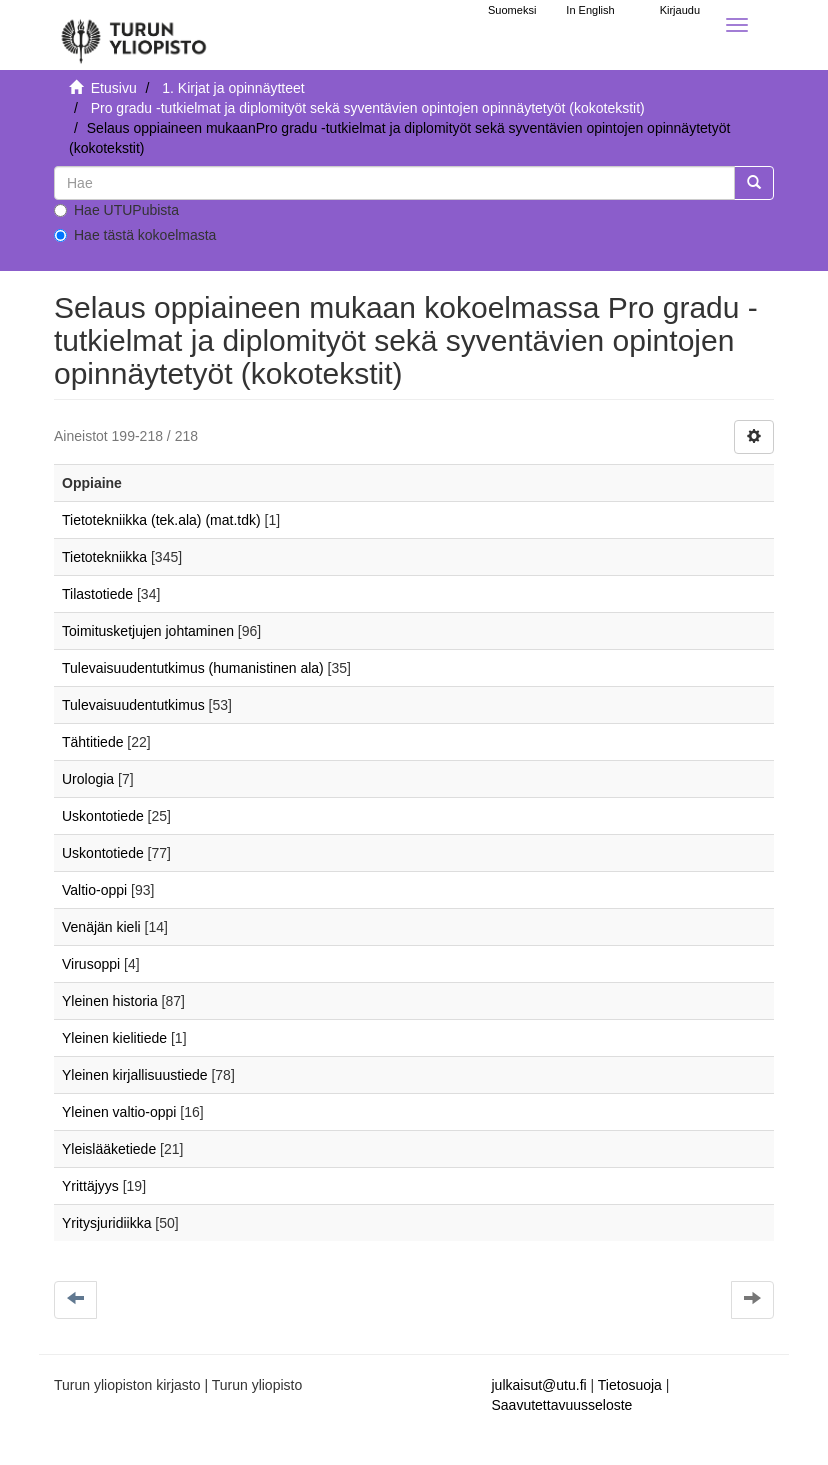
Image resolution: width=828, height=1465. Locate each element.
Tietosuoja (630, 1385)
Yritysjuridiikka (106, 1223)
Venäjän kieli (101, 927)
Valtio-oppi (94, 890)
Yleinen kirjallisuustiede (135, 1075)
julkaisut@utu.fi (539, 1385)
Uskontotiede (103, 816)
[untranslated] (394, 183)
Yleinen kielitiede (114, 1038)
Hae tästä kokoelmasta (135, 235)
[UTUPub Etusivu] (134, 35)
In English (590, 10)
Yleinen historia (110, 1001)
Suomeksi (512, 10)
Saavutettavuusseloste (562, 1405)
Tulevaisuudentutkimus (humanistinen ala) (193, 668)
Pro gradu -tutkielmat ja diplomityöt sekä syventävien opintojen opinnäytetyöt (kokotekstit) (368, 108)
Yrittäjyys (90, 1186)
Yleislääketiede (109, 1149)
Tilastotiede (97, 594)
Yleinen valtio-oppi (119, 1112)
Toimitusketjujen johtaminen (148, 631)
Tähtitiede (92, 742)
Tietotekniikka (104, 557)
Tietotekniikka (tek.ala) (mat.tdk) (161, 520)
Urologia (88, 779)
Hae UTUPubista (116, 210)
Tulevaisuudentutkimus (133, 705)
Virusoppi (91, 964)
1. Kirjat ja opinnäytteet (233, 88)
